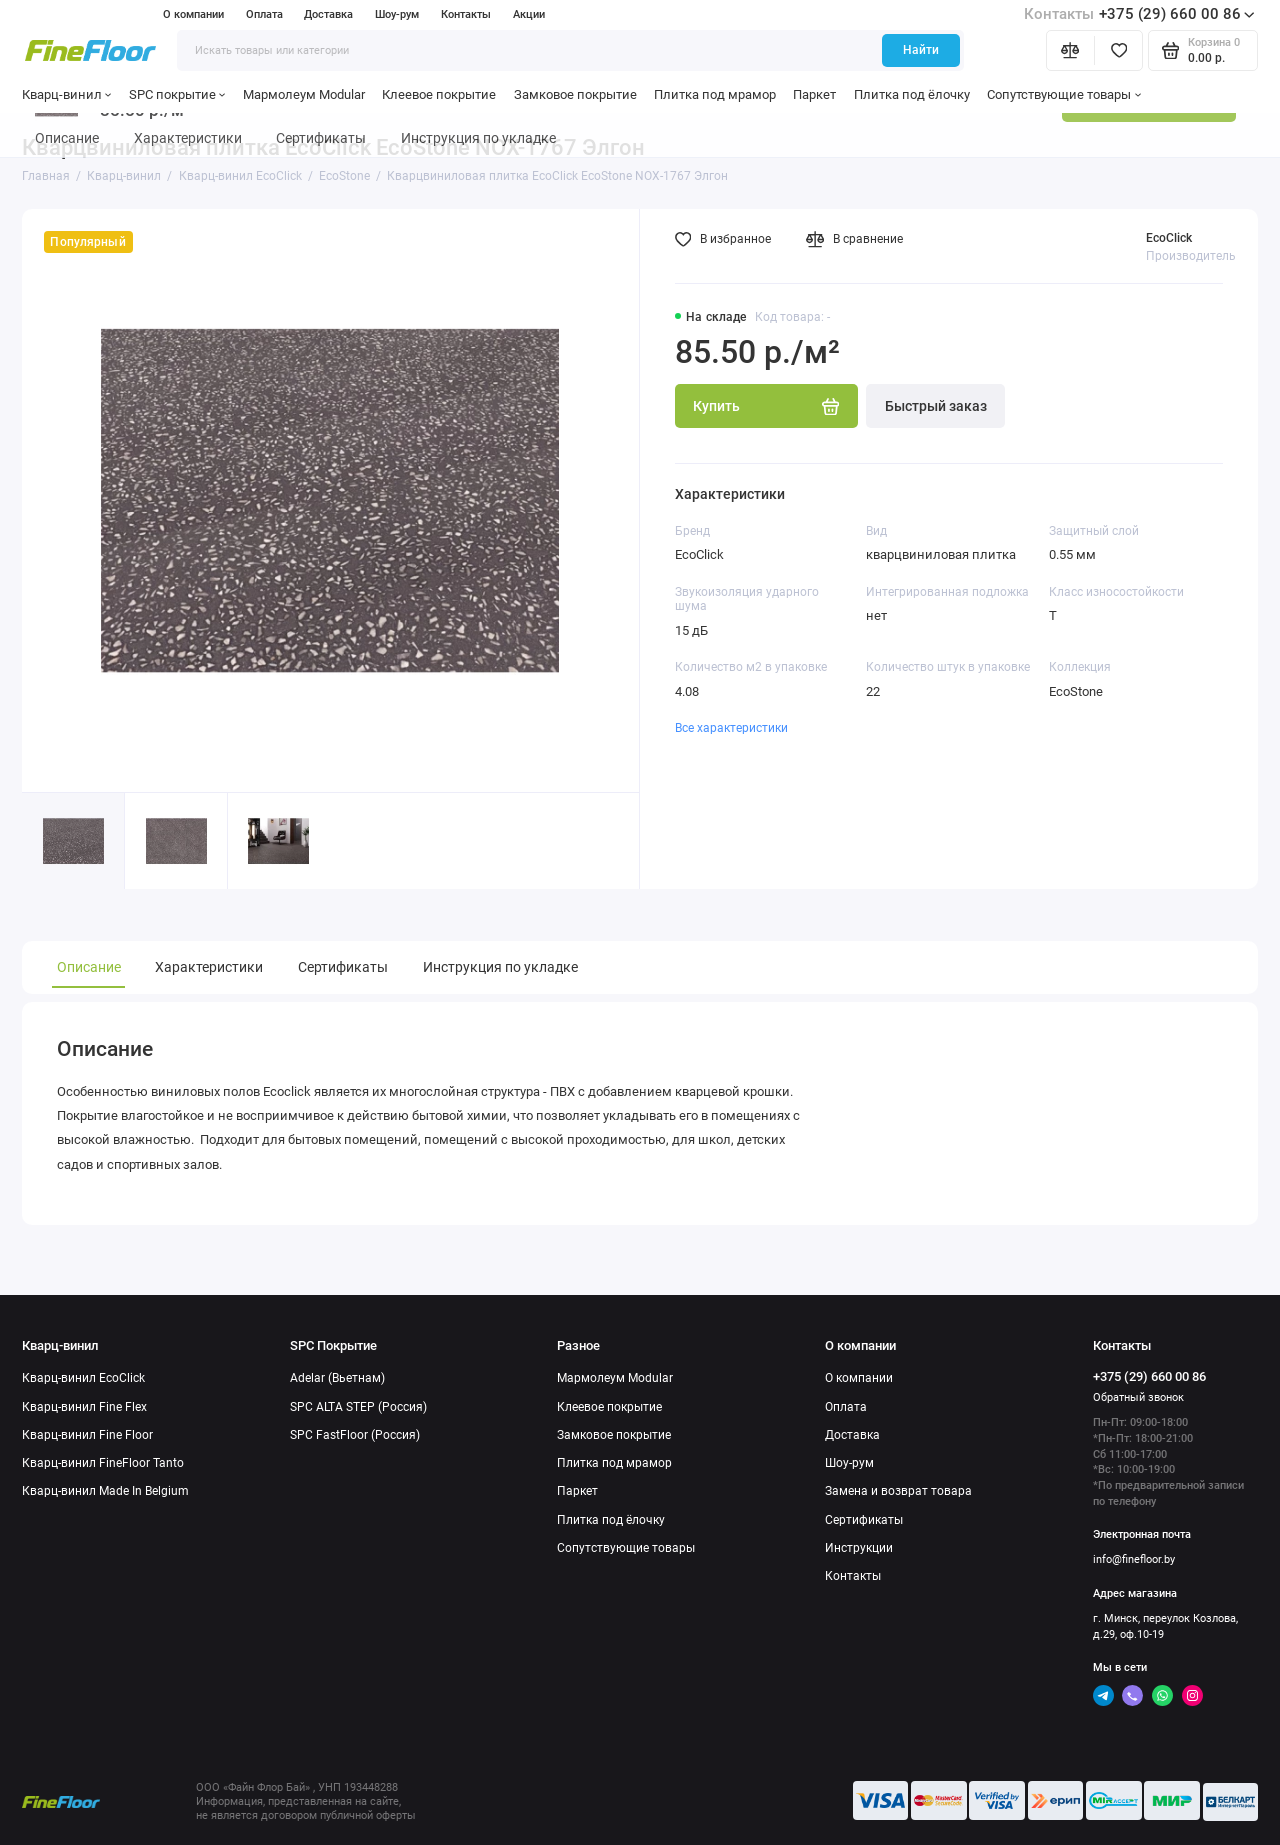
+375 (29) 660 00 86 (1139, 14)
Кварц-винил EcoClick (83, 1378)
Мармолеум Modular (304, 94)
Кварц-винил (67, 94)
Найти (921, 50)
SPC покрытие (177, 94)
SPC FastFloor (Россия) (355, 1435)
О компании (193, 14)
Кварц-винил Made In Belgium (105, 1491)
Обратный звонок (1138, 1397)
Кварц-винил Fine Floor (87, 1435)
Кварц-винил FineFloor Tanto (103, 1463)
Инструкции (859, 1548)
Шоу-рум (397, 14)
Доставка (328, 14)
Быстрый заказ (936, 406)
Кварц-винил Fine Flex (84, 1407)
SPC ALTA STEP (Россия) (358, 1407)
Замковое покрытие (575, 94)
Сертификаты (343, 967)
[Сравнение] (1070, 50)
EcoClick (1169, 238)
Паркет (814, 94)
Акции (529, 14)
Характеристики (209, 967)
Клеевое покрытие (439, 94)
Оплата (264, 14)
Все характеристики (731, 728)
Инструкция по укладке (500, 967)
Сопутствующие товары (1064, 94)
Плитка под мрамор (715, 94)
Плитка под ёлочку (912, 94)
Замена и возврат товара (898, 1491)
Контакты (466, 14)
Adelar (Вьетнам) (337, 1378)
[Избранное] (1118, 50)
